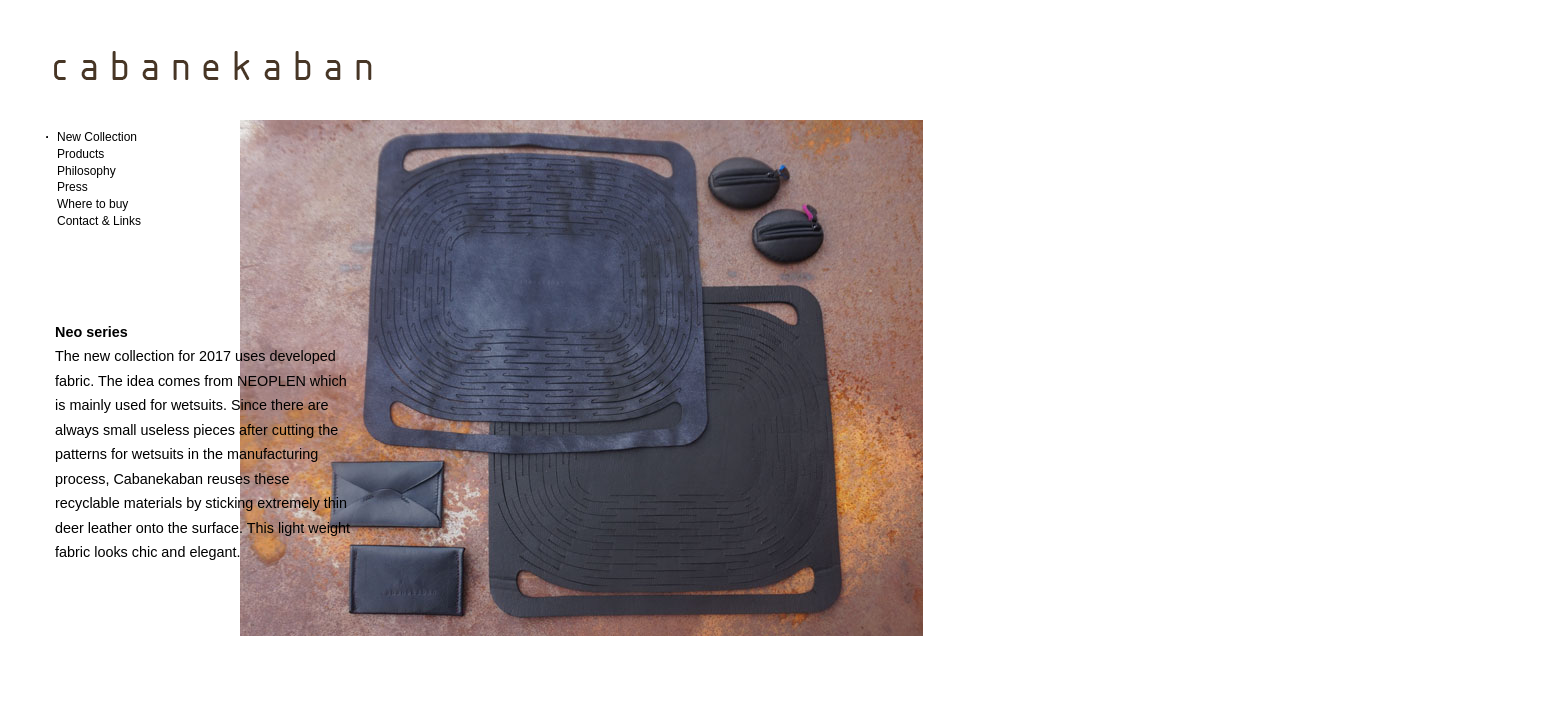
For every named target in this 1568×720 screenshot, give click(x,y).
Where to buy (92, 204)
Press (72, 187)
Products (80, 154)
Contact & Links (99, 221)
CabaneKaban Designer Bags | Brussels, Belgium (214, 63)
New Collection (97, 137)
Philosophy (86, 171)
